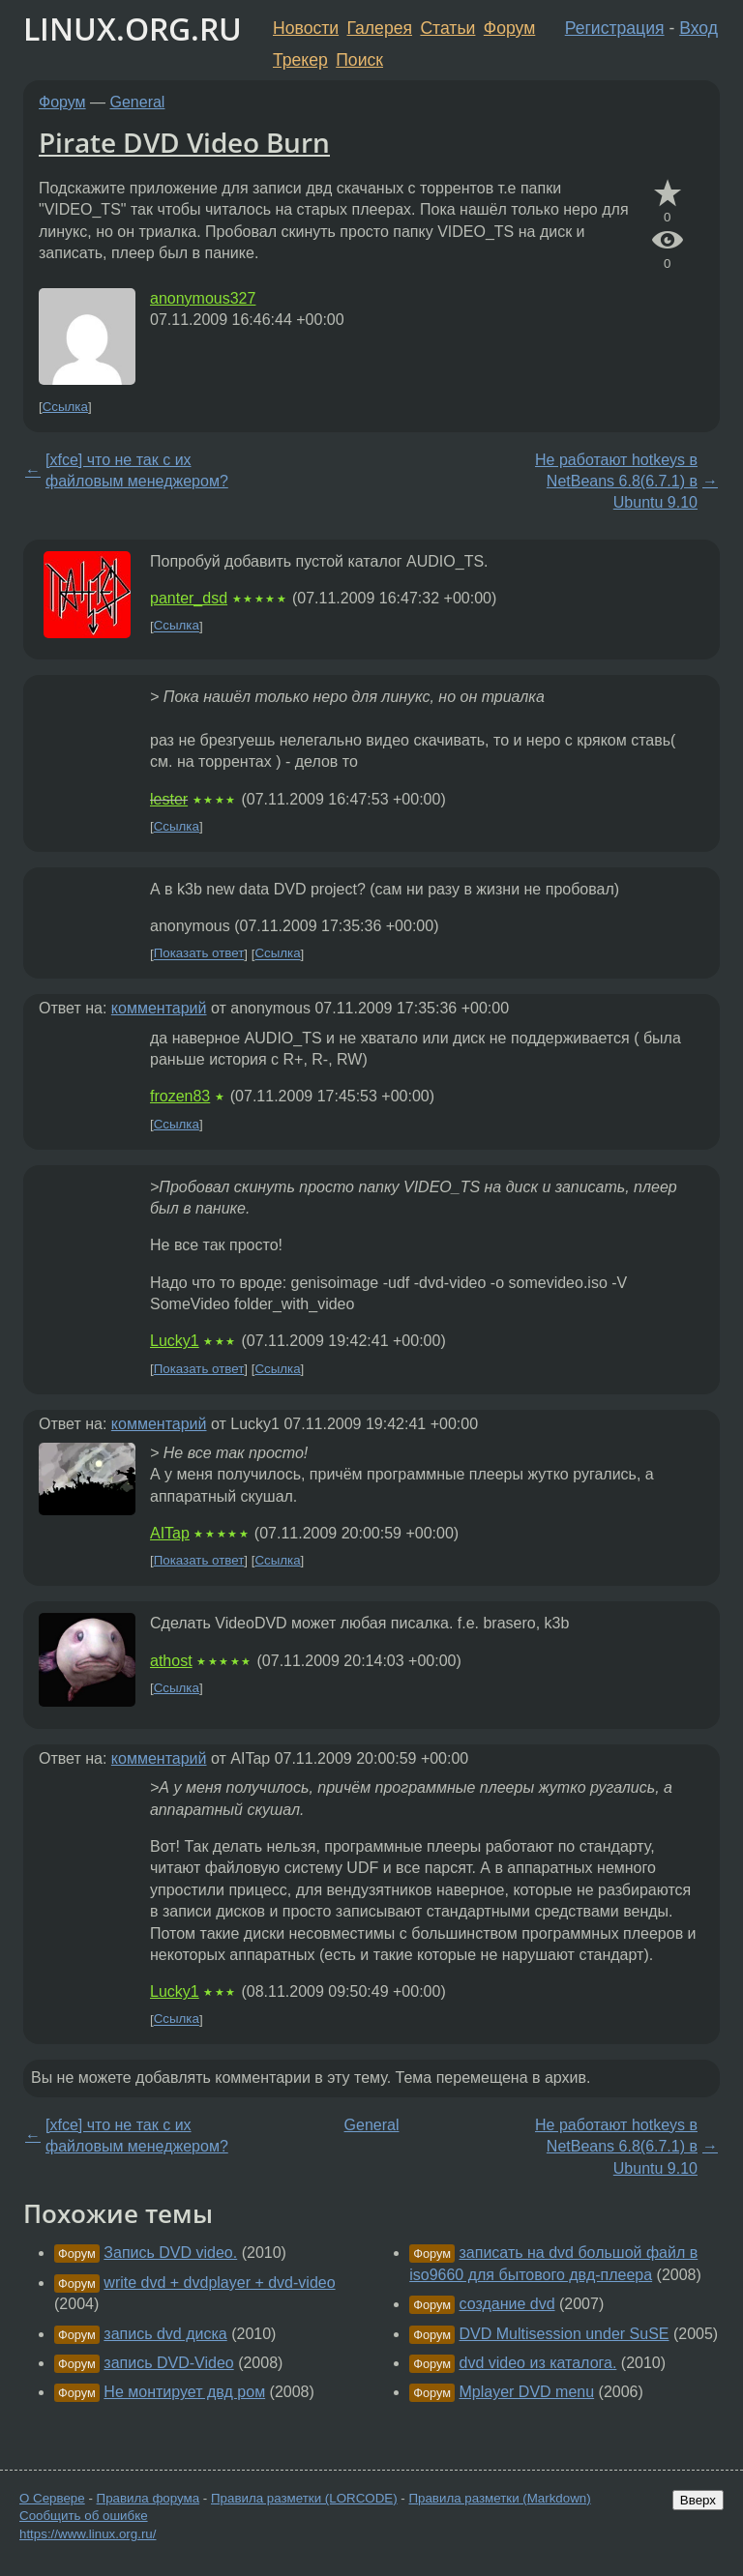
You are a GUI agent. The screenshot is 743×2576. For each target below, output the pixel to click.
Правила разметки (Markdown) (499, 2498)
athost (171, 1661)
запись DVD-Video (168, 2363)
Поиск (359, 60)
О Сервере (52, 2498)
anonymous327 (202, 298)
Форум (509, 28)
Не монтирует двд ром (184, 2392)
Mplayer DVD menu (527, 2392)
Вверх (698, 2500)
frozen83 (180, 1096)
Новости (306, 28)
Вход (698, 28)
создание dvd (507, 2304)
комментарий (159, 1008)
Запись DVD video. (170, 2252)
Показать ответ (199, 954)
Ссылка (65, 406)
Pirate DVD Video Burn (184, 142)
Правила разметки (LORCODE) (304, 2498)
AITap (170, 1533)
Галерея (379, 28)
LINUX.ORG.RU (132, 28)
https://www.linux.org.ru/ (87, 2534)
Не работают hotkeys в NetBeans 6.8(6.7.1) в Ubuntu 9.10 (616, 482)
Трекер (300, 60)
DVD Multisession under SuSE (564, 2334)
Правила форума (148, 2498)
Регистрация (615, 28)
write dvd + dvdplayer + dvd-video (219, 2282)
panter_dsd (188, 598)
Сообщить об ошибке (83, 2515)
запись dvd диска (165, 2334)
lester (169, 799)
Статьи (447, 28)
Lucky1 (174, 1340)
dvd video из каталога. (538, 2363)
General (137, 102)
